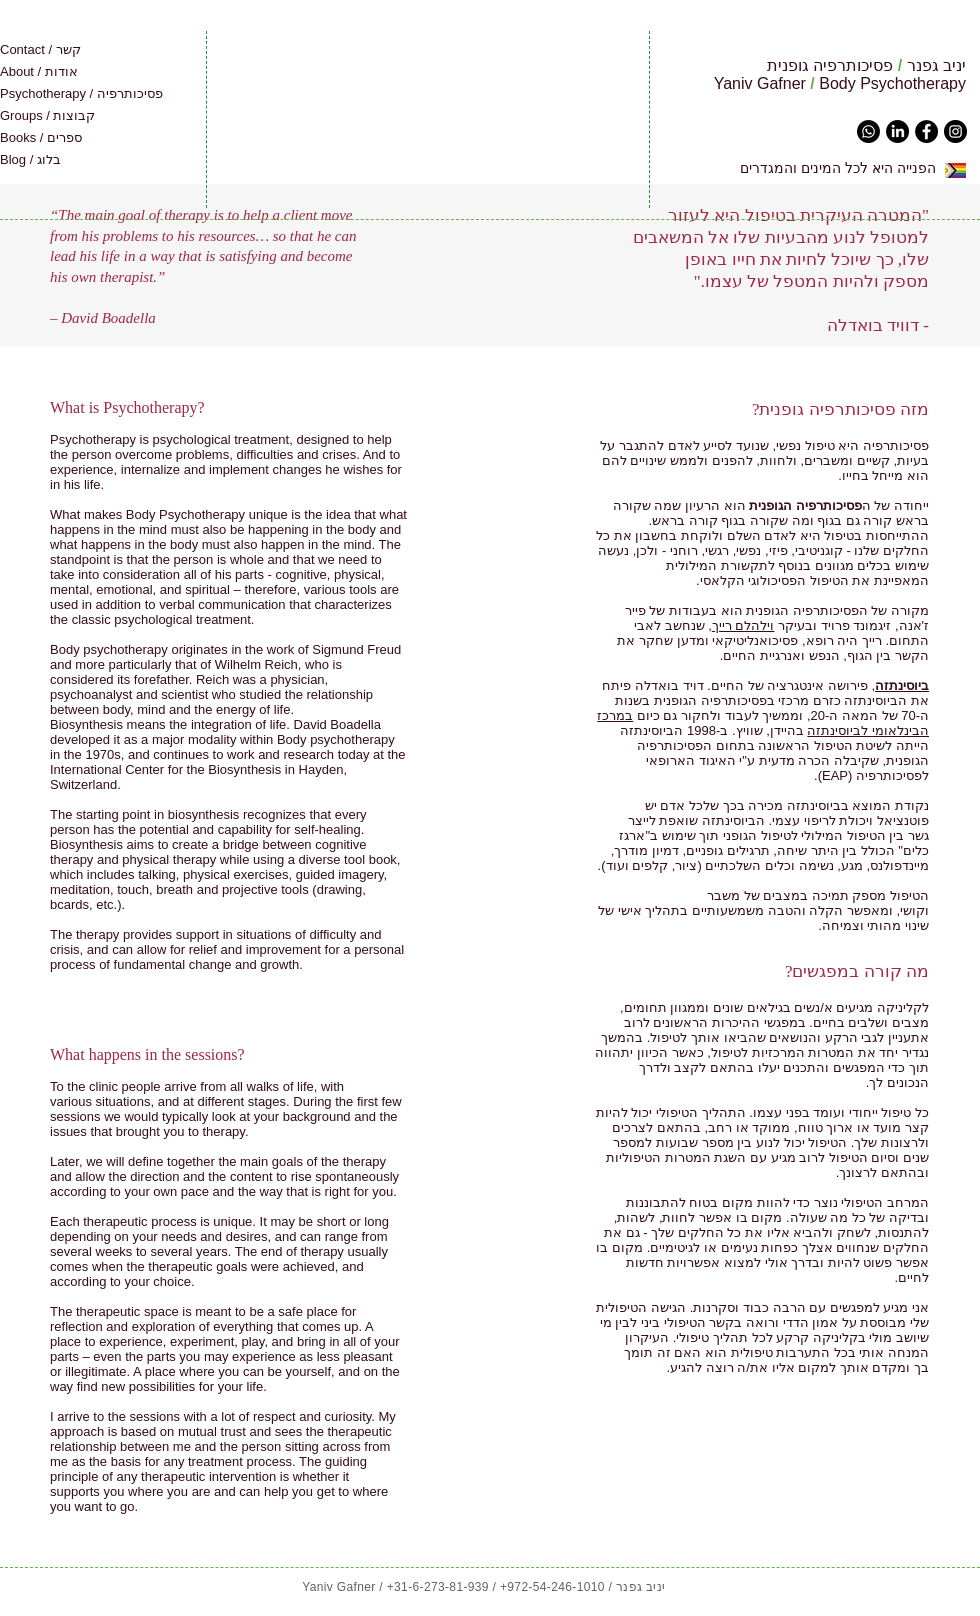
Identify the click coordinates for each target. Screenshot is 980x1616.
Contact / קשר (40, 49)
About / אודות (39, 71)
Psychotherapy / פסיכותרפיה (81, 93)
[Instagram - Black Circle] (955, 131)
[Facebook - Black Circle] (926, 131)
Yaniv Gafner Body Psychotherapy (840, 83)
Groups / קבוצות (47, 115)
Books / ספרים (41, 137)
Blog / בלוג (30, 159)
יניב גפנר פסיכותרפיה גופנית (866, 65)
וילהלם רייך (743, 625)
